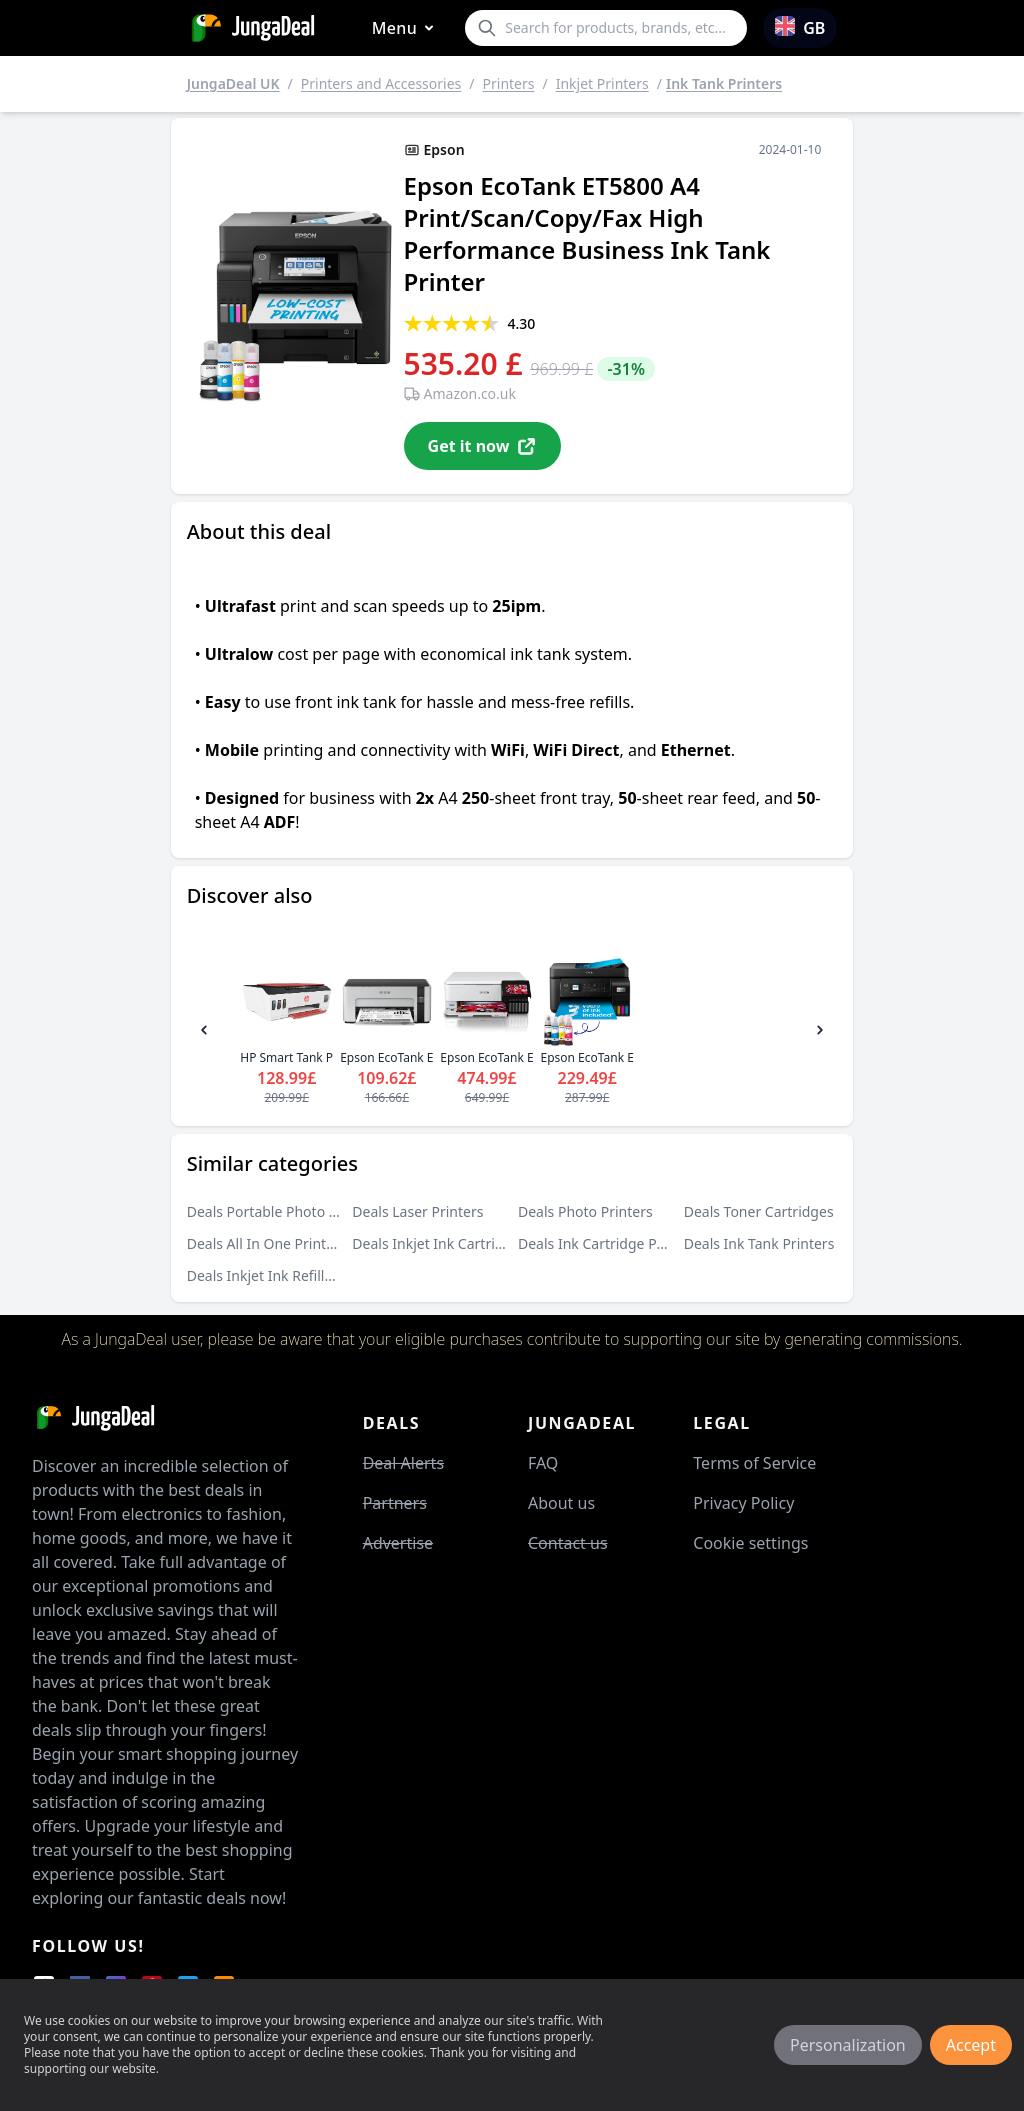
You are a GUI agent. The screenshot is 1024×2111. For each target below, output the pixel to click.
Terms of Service (754, 1463)
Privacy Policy (743, 1503)
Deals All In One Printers (267, 1243)
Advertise (398, 1543)
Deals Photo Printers (585, 1211)
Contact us (568, 1543)
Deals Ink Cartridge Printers (609, 1243)
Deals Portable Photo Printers (284, 1211)
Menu (407, 28)
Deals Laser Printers (417, 1211)
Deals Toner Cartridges (759, 1211)
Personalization (848, 2045)
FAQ (543, 1463)
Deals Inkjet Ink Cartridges (439, 1243)
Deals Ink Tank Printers (759, 1243)
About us (561, 1503)
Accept (971, 2045)
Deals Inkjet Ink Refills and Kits (287, 1275)
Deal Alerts (403, 1463)
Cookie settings (750, 1543)
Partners (395, 1503)
